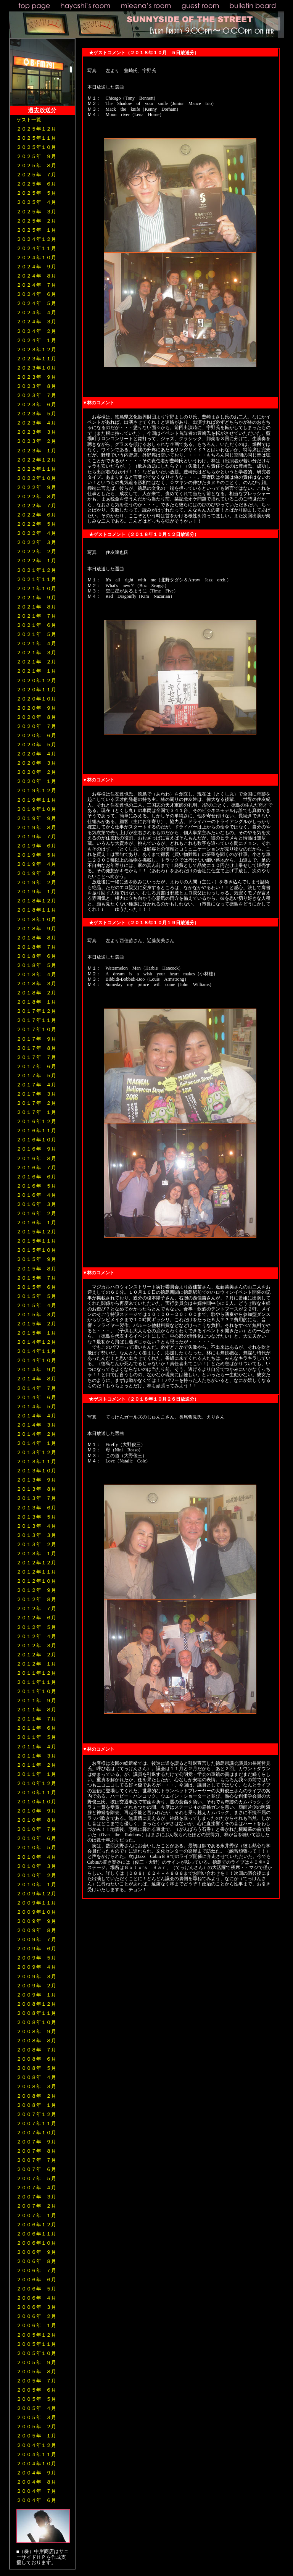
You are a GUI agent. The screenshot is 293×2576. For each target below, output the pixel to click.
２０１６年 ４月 (36, 1195)
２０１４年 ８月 (36, 1379)
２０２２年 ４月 (36, 533)
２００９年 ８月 (36, 1930)
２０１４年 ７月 (36, 1388)
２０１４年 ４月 (36, 1416)
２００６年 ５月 (36, 2289)
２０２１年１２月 (36, 570)
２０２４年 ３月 (36, 321)
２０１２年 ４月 (36, 1636)
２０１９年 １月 (36, 891)
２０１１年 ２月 (36, 1765)
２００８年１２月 (36, 2004)
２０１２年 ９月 (36, 1590)
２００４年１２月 (36, 2445)
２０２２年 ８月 (36, 496)
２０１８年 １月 (36, 1002)
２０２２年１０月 (36, 478)
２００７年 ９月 (36, 2142)
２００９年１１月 (36, 1903)
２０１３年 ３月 (36, 1535)
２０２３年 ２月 (36, 441)
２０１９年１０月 (36, 809)
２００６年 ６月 (36, 2279)
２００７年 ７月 (36, 2160)
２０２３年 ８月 (36, 386)
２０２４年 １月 (36, 340)
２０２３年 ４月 (36, 423)
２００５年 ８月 (36, 2371)
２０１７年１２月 (36, 1011)
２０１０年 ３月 (36, 1866)
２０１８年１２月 (36, 901)
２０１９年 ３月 (36, 873)
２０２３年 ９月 (36, 377)
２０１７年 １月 (36, 1112)
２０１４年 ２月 (36, 1434)
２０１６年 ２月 (36, 1213)
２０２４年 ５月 (36, 303)
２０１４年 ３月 (36, 1425)
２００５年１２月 (36, 2335)
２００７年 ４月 (36, 2187)
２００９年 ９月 (36, 1921)
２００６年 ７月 (36, 2270)
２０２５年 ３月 (36, 212)
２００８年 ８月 (36, 2040)
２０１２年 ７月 (36, 1608)
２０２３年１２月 (36, 349)
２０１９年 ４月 (36, 864)
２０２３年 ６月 (36, 404)
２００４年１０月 (36, 2463)
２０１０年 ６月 (36, 1838)
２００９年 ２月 (36, 1985)
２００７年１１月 (36, 2123)
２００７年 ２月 (36, 2206)
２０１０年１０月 (36, 1801)
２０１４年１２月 (36, 1342)
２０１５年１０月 (36, 1250)
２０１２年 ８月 (36, 1599)
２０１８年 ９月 (36, 928)
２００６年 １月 (36, 2325)
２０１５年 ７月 (36, 1278)
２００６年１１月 (36, 2234)
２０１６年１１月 (36, 1130)
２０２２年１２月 (36, 460)
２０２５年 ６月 (36, 184)
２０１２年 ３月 (36, 1645)
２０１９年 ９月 (36, 818)
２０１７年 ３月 (36, 1094)
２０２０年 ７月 (36, 726)
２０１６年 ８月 (36, 1158)
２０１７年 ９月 (36, 1039)
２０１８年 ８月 (36, 938)
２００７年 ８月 (36, 2151)
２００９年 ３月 (36, 1976)
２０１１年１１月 (36, 1682)
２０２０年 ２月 (36, 772)
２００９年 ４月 (36, 1967)
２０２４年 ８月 (36, 276)
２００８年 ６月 (36, 2059)
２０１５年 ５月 (36, 1296)
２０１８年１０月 (36, 919)
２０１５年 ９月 (36, 1259)
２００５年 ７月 (36, 2381)
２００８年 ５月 (36, 2068)
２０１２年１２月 (36, 1563)
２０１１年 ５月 (36, 1737)
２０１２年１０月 (36, 1581)
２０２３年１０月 (36, 368)
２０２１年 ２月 (36, 662)
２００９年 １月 (36, 1995)
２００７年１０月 (36, 2132)
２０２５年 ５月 (36, 193)
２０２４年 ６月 (36, 294)
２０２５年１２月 (36, 129)
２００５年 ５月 (36, 2399)
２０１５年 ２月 (36, 1324)
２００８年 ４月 (36, 2077)
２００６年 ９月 (36, 2252)
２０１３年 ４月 (36, 1526)
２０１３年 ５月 (36, 1517)
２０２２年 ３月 (36, 542)
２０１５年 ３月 (36, 1314)
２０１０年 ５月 (36, 1847)
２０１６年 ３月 (36, 1204)
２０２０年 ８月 (36, 717)
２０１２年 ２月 (36, 1655)
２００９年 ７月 (36, 1939)
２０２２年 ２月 (36, 551)
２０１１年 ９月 (36, 1700)
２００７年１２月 (36, 2114)
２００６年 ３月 (36, 2307)
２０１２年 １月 (36, 1664)
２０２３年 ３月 (36, 432)
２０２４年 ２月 (36, 331)
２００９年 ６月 (36, 1948)
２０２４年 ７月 (36, 285)
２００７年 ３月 (36, 2197)
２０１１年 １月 (36, 1774)
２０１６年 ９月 (36, 1149)
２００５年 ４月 (36, 2408)
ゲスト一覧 (28, 120)
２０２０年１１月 (36, 689)
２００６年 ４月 (36, 2298)
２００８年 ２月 (36, 2096)
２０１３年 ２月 (36, 1544)
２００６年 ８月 (36, 2261)
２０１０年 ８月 (36, 1820)
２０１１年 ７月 (36, 1719)
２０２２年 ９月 (36, 487)
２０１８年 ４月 (36, 974)
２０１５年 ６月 (36, 1287)
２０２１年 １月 (36, 671)
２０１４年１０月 (36, 1360)
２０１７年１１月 (36, 1020)
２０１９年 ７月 (36, 836)
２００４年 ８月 (36, 2482)
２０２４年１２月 (36, 239)
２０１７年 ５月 (36, 1075)
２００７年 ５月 (36, 2178)
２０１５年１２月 (36, 1232)
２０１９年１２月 (36, 790)
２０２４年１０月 (36, 257)
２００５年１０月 (36, 2353)
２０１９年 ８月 (36, 827)
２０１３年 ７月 (36, 1498)
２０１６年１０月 (36, 1140)
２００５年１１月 (36, 2344)
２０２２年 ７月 (36, 505)
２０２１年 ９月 (36, 597)
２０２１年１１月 (36, 579)
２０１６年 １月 (36, 1222)
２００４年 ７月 (36, 2491)
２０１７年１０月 (36, 1029)
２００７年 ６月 (36, 2169)
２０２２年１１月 (36, 469)
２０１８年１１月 (36, 910)
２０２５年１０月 (36, 147)
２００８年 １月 (36, 2105)
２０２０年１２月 (36, 680)
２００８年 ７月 (36, 2050)
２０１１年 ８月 (36, 1709)
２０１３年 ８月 (36, 1489)
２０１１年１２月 (36, 1673)
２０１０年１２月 (36, 1783)
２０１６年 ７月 (36, 1167)
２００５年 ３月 (36, 2417)
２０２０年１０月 (36, 699)
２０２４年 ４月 (36, 312)
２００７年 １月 (36, 2215)
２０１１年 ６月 (36, 1728)
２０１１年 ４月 (36, 1747)
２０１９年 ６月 (36, 846)
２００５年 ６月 (36, 2390)
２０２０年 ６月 (36, 735)
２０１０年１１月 (36, 1792)
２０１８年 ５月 (36, 965)
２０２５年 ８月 (36, 165)
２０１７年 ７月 (36, 1057)
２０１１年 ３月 (36, 1756)
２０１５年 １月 (36, 1333)
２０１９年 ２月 (36, 882)
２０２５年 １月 (36, 230)
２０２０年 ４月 (36, 754)
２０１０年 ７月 (36, 1829)
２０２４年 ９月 (36, 267)
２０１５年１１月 (36, 1241)
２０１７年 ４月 (36, 1085)
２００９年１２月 (36, 1893)
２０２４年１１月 (36, 248)
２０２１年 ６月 (36, 625)
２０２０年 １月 (36, 781)
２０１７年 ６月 (36, 1066)
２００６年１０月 (36, 2243)
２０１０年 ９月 (36, 1811)
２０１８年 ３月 (36, 983)
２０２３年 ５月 (36, 413)
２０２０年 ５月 (36, 744)
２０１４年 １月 (36, 1443)
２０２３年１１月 (36, 359)
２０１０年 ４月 (36, 1857)
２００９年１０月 (36, 1912)
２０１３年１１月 (36, 1461)
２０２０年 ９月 (36, 708)
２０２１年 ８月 (36, 607)
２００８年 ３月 (36, 2086)
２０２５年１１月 (36, 138)
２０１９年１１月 (36, 800)
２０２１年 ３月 (36, 652)
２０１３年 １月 (36, 1553)
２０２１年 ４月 (36, 643)
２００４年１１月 (36, 2454)
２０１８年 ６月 (36, 956)
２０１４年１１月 (36, 1351)
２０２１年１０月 (36, 588)
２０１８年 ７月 (36, 947)
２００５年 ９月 (36, 2362)
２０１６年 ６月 (36, 1177)
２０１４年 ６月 (36, 1397)
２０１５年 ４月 (36, 1305)
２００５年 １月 (36, 2436)
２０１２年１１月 (36, 1572)
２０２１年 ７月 (36, 616)
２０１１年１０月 (36, 1691)
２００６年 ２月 (36, 2316)
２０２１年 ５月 (36, 634)
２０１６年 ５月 (36, 1186)
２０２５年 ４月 (36, 202)
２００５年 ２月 (36, 2426)
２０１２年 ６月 (36, 1617)
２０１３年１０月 (36, 1471)
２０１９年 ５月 (36, 855)
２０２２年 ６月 (36, 515)
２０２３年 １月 (36, 451)
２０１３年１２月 (36, 1452)
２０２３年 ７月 (36, 395)
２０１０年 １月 (36, 1884)
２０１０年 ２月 (36, 1875)
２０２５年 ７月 (36, 175)
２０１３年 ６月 (36, 1508)
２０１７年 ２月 (36, 1103)
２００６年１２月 (36, 2224)
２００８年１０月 (36, 2022)
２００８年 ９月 (36, 2031)
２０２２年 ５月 (36, 524)
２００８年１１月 (36, 2013)
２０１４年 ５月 (36, 1406)
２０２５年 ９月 (36, 156)
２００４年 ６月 (36, 2500)
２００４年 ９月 (36, 2473)
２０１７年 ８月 (36, 1048)
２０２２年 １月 (36, 560)
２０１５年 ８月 (36, 1269)
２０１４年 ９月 (36, 1369)
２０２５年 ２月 (36, 221)
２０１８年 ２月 (36, 993)
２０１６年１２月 (36, 1121)
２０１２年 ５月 (36, 1627)
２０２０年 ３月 (36, 763)
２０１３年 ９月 (36, 1480)
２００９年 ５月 (36, 1958)
